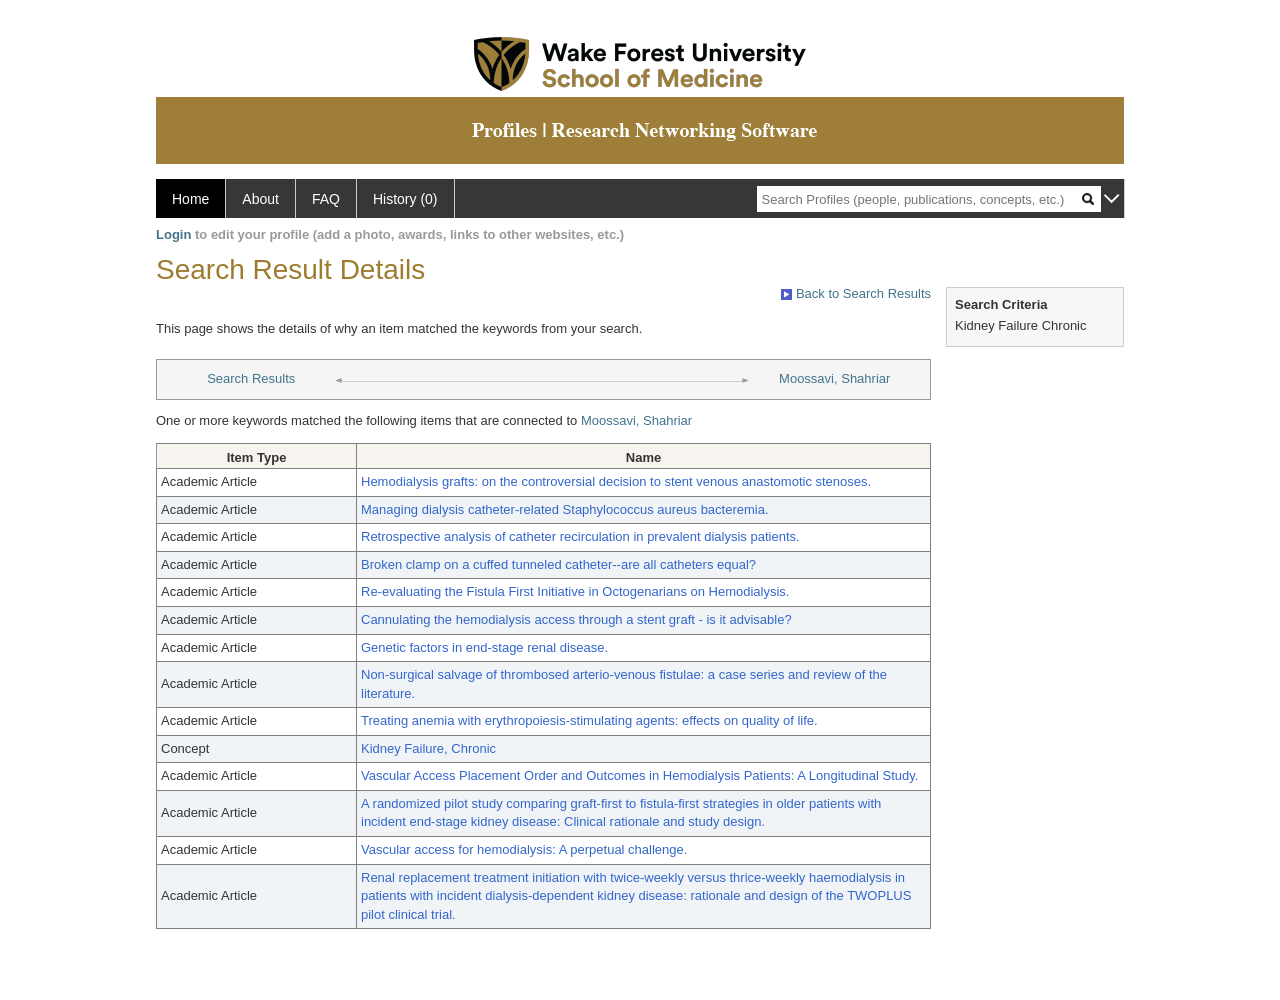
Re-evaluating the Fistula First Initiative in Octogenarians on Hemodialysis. (575, 591)
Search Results (251, 378)
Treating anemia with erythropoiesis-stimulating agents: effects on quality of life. (589, 720)
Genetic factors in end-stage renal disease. (484, 647)
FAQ (326, 199)
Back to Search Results (856, 293)
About (260, 199)
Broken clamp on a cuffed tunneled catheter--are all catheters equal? (558, 564)
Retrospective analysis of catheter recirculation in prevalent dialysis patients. (580, 536)
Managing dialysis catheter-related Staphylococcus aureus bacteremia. (565, 509)
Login (173, 234)
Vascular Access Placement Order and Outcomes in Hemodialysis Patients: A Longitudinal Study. (639, 775)
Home (190, 199)
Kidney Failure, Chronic (428, 748)
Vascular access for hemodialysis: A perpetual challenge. (524, 849)
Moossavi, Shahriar (834, 378)
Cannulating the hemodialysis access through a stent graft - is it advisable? (576, 619)
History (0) (405, 199)
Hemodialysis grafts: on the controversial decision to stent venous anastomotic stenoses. (616, 481)
